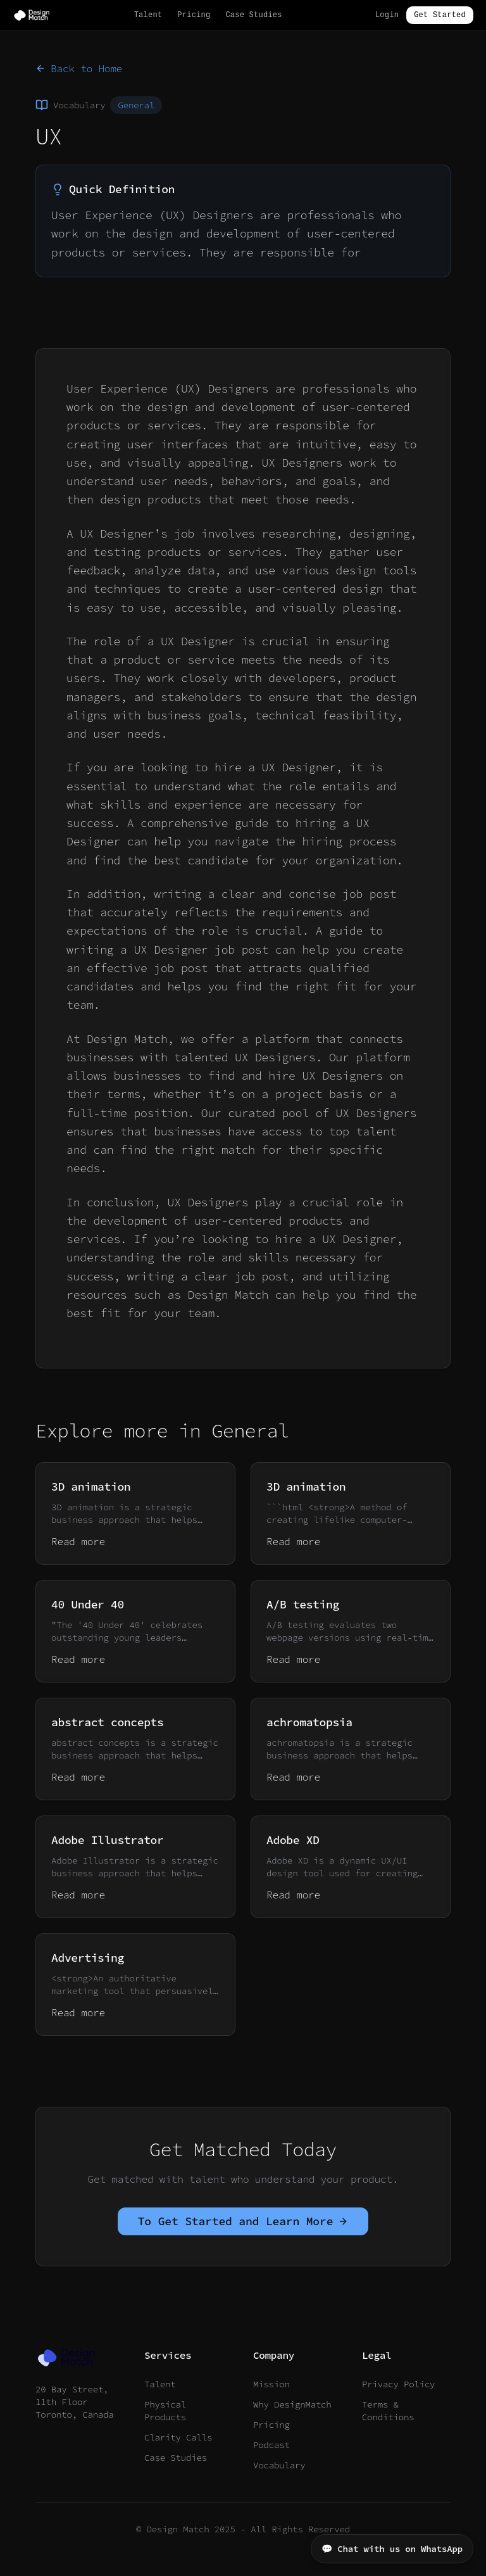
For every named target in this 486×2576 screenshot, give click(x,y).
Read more (78, 1541)
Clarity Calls (178, 2437)
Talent (148, 15)
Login (387, 15)
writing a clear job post (208, 1276)
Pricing (193, 15)
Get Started (440, 15)
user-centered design (315, 588)
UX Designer (299, 767)
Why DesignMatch (292, 2404)
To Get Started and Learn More (243, 2221)
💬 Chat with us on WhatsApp (392, 2548)
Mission (271, 2384)
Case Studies (253, 15)
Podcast (271, 2445)
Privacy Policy (398, 2384)
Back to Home (78, 68)
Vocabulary (279, 2465)
